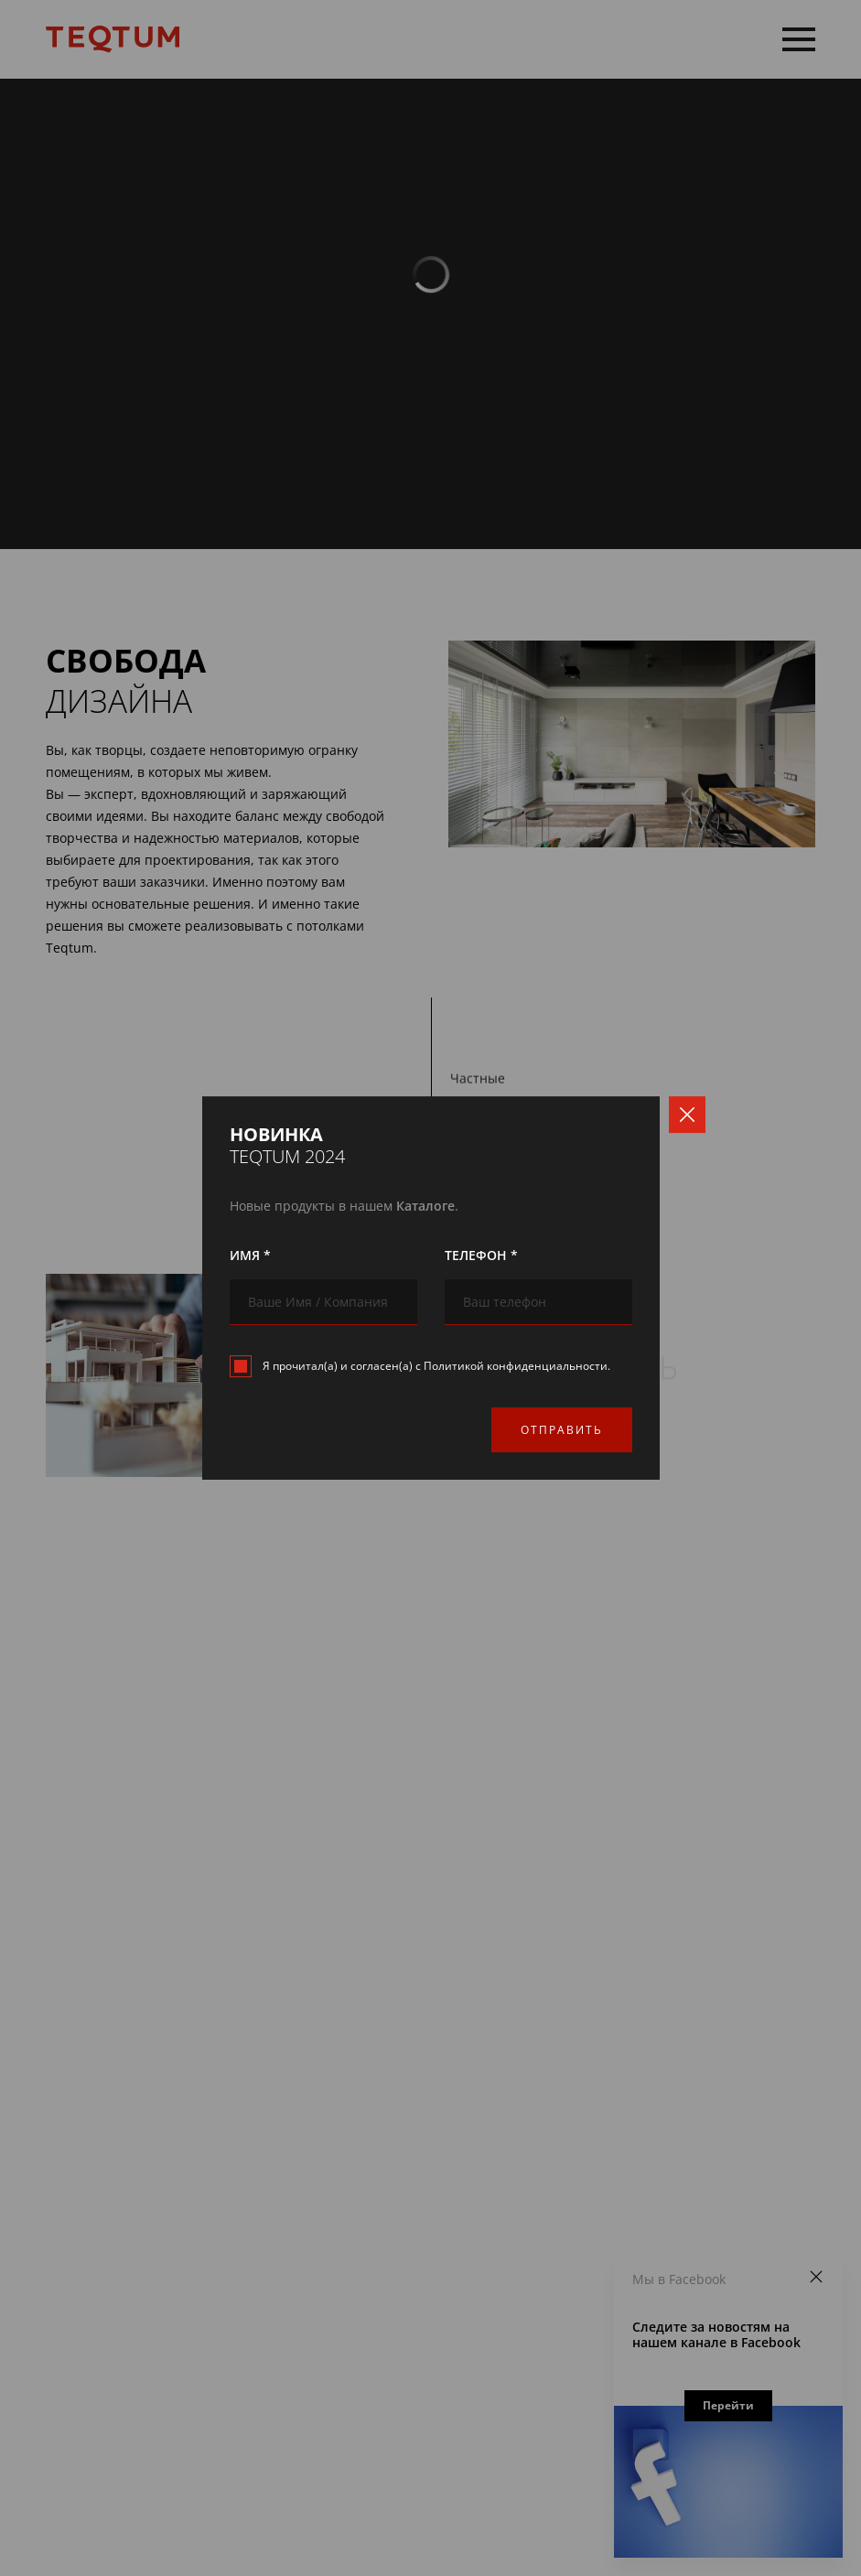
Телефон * (481, 1255)
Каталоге (425, 1205)
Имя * (250, 1255)
